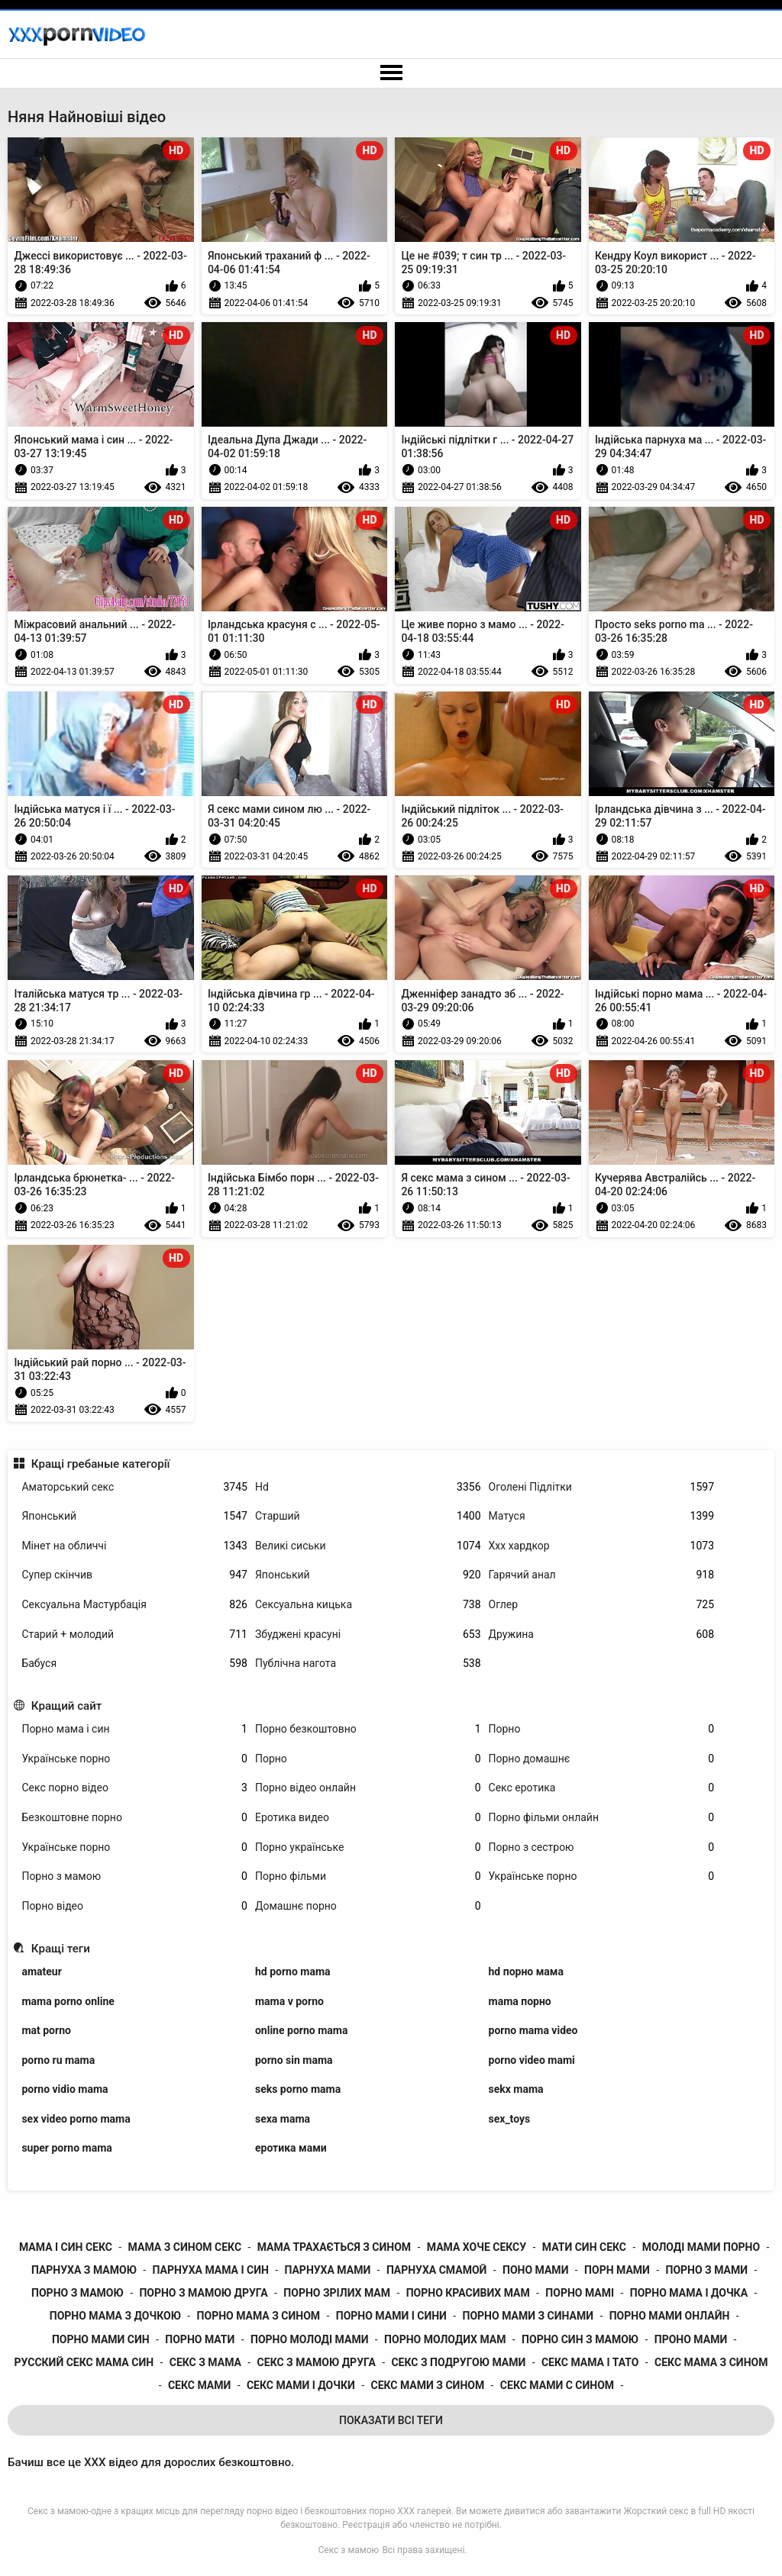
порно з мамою (77, 2293)
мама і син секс (65, 2247)
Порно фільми (368, 1876)
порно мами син (101, 2339)
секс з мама (205, 2362)
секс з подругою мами (458, 2362)
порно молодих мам (445, 2339)
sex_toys (510, 2119)
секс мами (199, 2385)
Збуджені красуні (368, 1634)
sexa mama (282, 2119)
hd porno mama (293, 1971)
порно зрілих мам (336, 2293)
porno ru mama (58, 2060)
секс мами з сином (427, 2385)
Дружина (602, 1634)
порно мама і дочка (689, 2293)
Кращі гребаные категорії (100, 1464)
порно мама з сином (259, 2316)
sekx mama (516, 2089)
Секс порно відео (134, 1787)
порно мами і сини (391, 2316)
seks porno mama (298, 2089)
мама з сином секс (184, 2247)
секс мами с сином (557, 2385)
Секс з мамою (349, 2550)
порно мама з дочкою (115, 2316)
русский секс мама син (84, 2362)
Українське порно (134, 1758)
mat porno (46, 2030)
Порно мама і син (134, 1729)
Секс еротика (602, 1787)
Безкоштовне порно (134, 1817)
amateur (41, 1971)
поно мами (535, 2270)
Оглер (602, 1604)
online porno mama (301, 2030)
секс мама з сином (710, 2362)
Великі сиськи (368, 1545)
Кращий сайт (66, 1706)
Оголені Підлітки (602, 1487)
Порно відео (134, 1906)
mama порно (520, 2001)
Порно (602, 1729)
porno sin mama (294, 2060)
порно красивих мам (468, 2293)
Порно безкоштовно (368, 1729)
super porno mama (66, 2148)
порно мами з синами (528, 2316)
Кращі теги (60, 1948)
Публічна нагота (368, 1663)
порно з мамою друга (203, 2293)
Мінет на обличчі (134, 1545)
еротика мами (291, 2148)
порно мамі (579, 2293)
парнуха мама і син (211, 2270)
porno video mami (532, 2060)
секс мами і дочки (301, 2385)
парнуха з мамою (84, 2270)
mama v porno (289, 2001)
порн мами (617, 2270)
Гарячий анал (602, 1574)
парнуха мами (328, 2270)
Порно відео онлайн (368, 1787)
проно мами (690, 2339)
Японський (134, 1516)
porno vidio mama (64, 2089)
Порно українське (368, 1847)
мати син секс (584, 2247)
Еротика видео (368, 1817)
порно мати (199, 2339)
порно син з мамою (580, 2339)
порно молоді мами (309, 2339)
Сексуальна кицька (368, 1604)
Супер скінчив (134, 1574)
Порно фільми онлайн (602, 1817)
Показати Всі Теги (391, 2420)
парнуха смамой (436, 2270)
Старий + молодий (134, 1634)
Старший (368, 1516)
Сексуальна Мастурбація (134, 1604)
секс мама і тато (589, 2362)
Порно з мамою (134, 1876)
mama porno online (67, 2001)
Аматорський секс (134, 1487)
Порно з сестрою (602, 1847)
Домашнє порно (368, 1906)
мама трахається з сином (334, 2247)
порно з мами (707, 2270)
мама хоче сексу (476, 2247)
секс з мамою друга (316, 2362)
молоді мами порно (701, 2247)
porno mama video (533, 2030)
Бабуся (134, 1663)
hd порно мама (526, 1971)
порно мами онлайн (669, 2316)
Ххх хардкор (602, 1545)
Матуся (602, 1516)
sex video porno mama (75, 2119)
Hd (368, 1487)
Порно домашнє (602, 1758)
